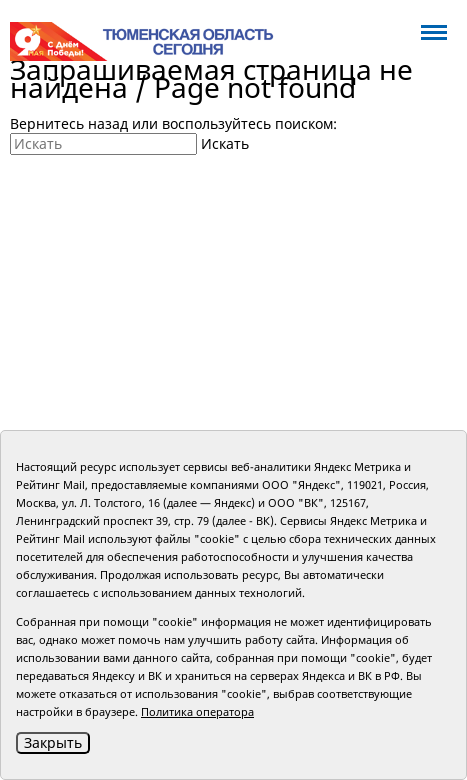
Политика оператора (197, 711)
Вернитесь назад (69, 123)
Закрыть (53, 742)
